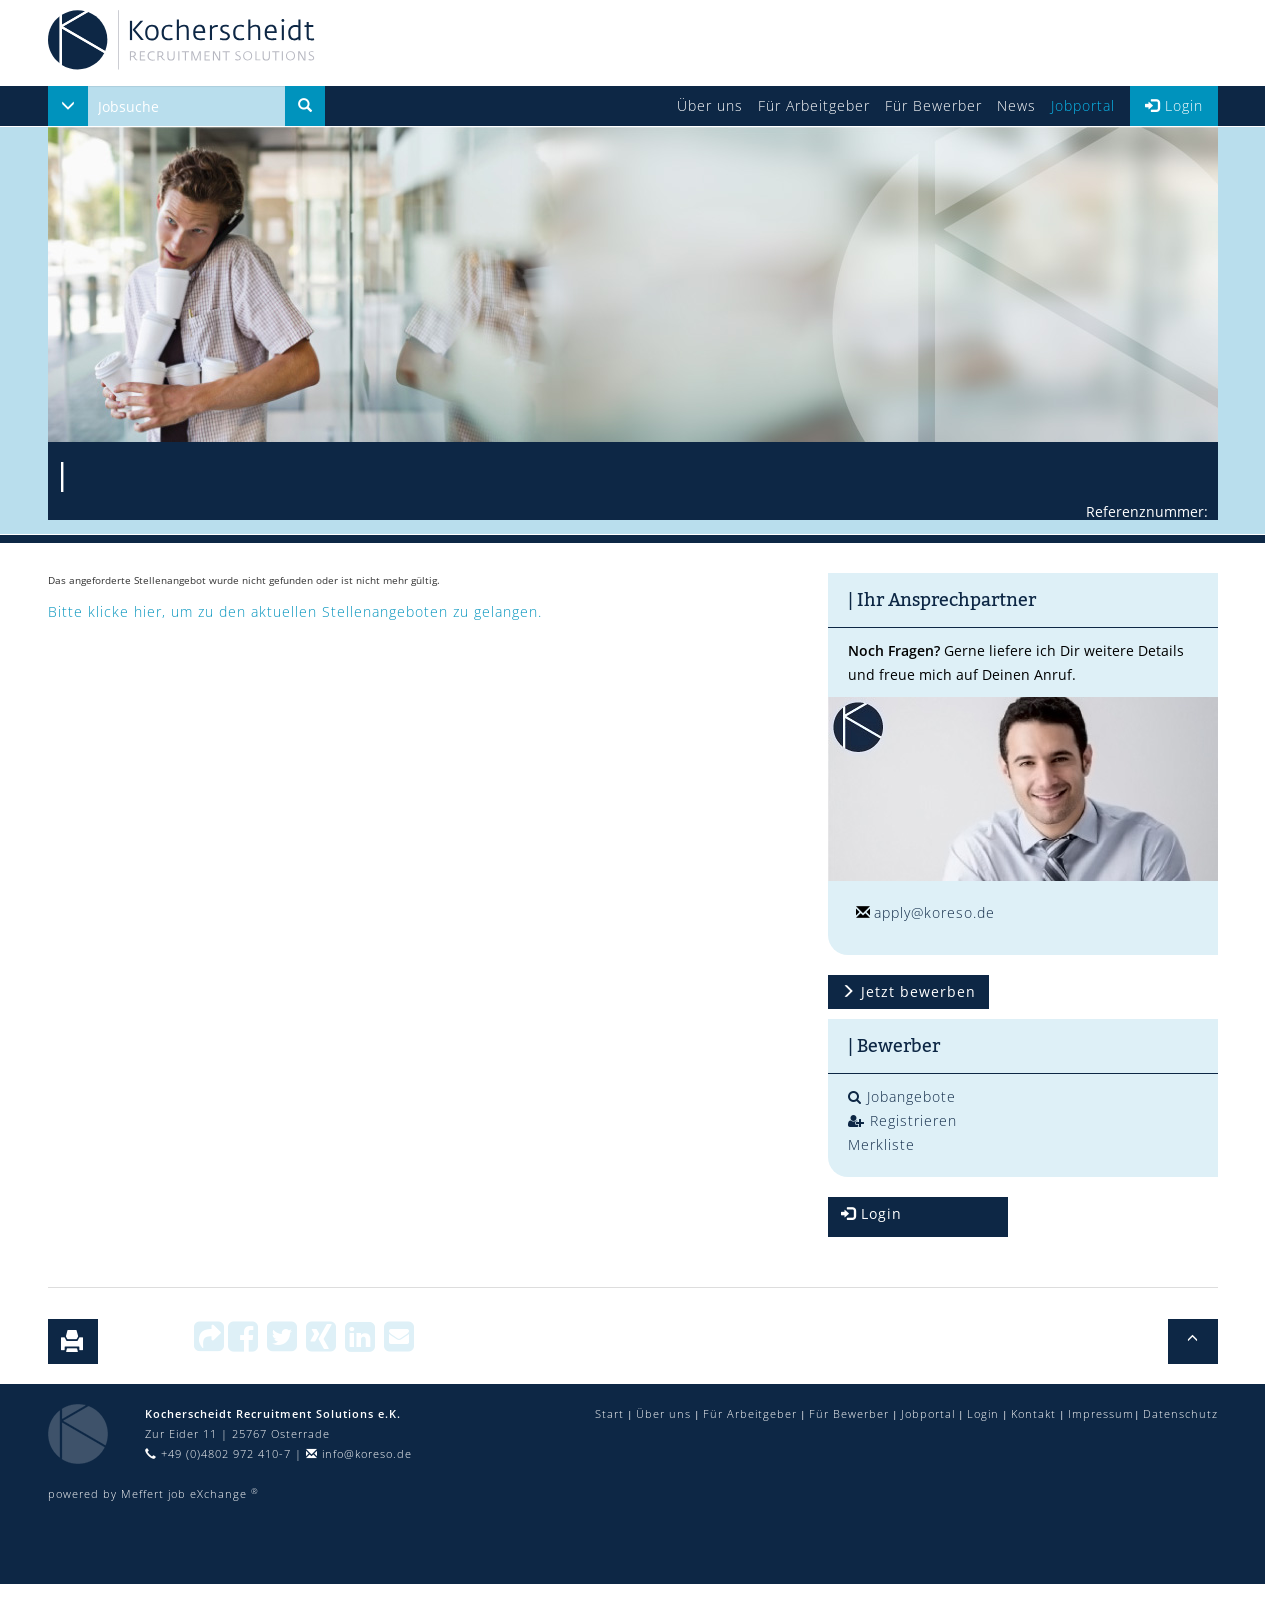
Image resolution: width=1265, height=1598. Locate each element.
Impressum (1101, 1413)
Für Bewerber (933, 105)
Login (1174, 105)
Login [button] (871, 1213)
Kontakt (1033, 1413)
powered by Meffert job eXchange (153, 1493)
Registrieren (902, 1120)
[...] (186, 106)
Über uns (710, 105)
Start (609, 1413)
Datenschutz (1180, 1413)
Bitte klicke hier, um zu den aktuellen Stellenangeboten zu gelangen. (295, 611)
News (1016, 105)
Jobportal (1083, 105)
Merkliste (881, 1144)
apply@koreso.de (934, 912)
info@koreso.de (359, 1453)
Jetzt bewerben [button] (908, 991)
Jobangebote (902, 1096)
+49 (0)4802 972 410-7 (218, 1453)
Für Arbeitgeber (814, 105)
